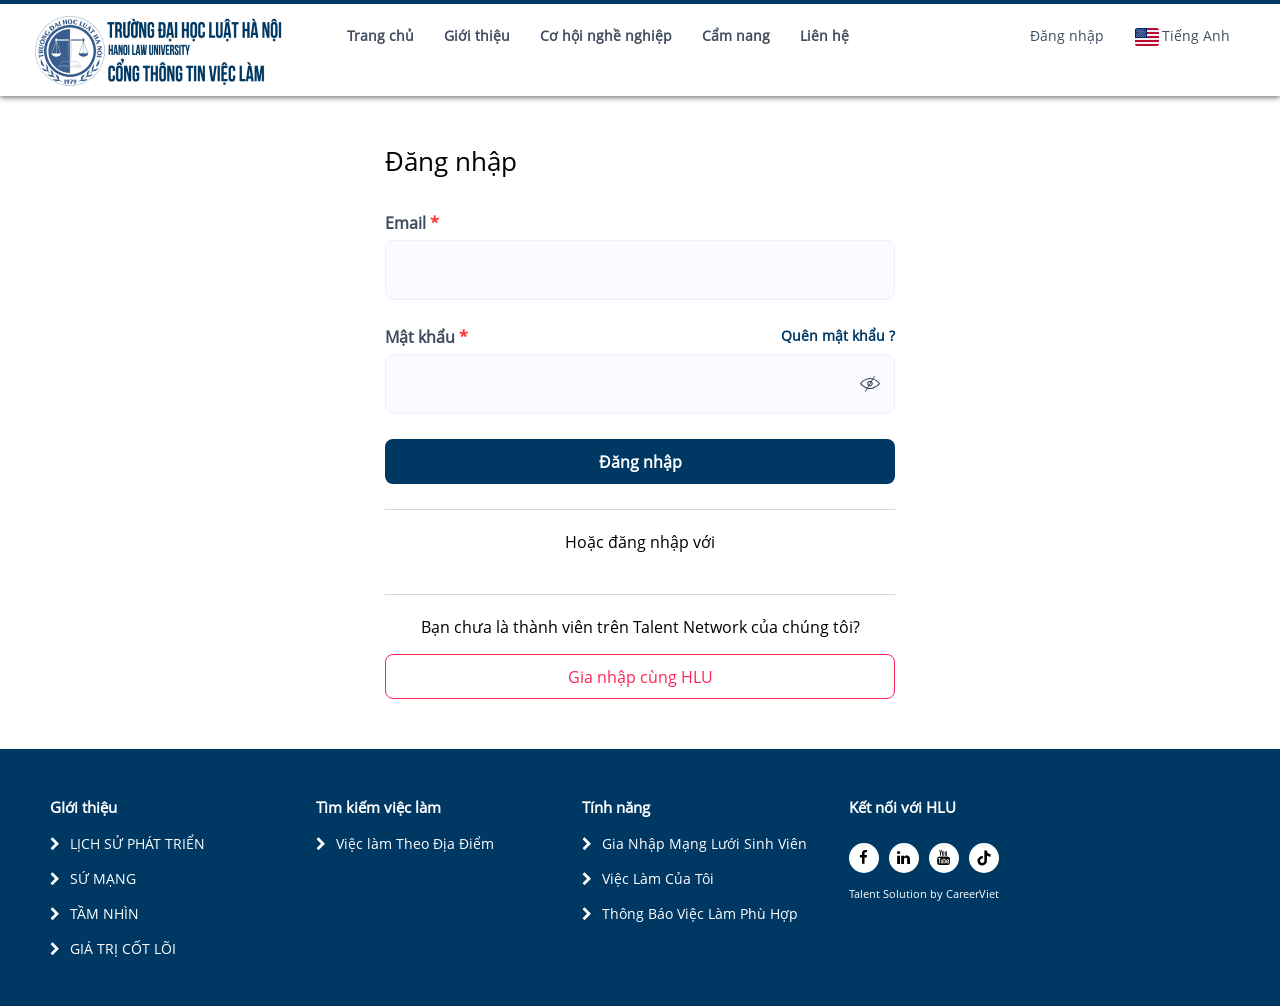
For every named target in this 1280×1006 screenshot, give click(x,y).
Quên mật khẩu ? (838, 335)
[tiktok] (984, 858)
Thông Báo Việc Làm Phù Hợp (700, 913)
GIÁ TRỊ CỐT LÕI (123, 948)
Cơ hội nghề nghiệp (606, 35)
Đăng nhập (1067, 35)
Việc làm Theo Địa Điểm (415, 843)
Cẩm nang (736, 35)
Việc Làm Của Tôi (658, 878)
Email (412, 223)
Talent (866, 893)
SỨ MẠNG (103, 878)
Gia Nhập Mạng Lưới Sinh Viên (704, 843)
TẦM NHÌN (104, 913)
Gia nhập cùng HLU (640, 677)
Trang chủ (380, 35)
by (938, 893)
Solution (906, 893)
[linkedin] (904, 858)
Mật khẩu (426, 337)
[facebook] (864, 858)
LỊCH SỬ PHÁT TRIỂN (137, 843)
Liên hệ (824, 35)
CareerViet (972, 893)
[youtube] (944, 858)
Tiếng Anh (1182, 36)
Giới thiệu (477, 35)
